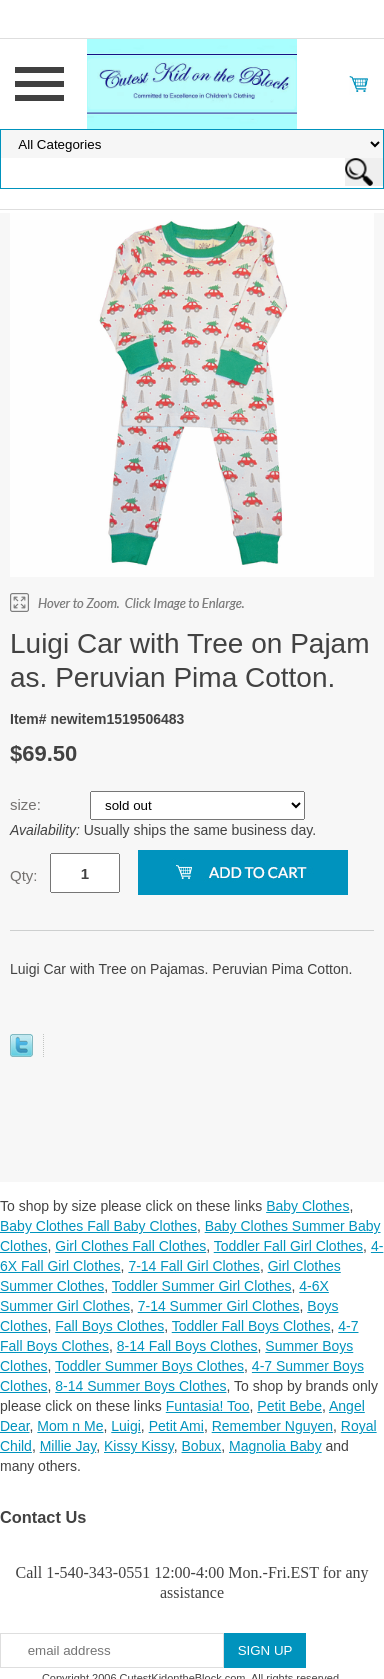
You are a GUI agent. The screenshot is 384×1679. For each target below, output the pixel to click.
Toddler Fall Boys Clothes (251, 1326)
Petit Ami (176, 1426)
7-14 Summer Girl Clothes (219, 1306)
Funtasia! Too (208, 1406)
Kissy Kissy (139, 1446)
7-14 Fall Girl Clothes (194, 1266)
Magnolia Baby (275, 1446)
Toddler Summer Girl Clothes (202, 1286)
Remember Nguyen (272, 1426)
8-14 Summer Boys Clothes (140, 1386)
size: (27, 804)
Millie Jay (68, 1446)
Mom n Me (70, 1426)
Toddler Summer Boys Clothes (149, 1366)
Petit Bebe (289, 1406)
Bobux (202, 1446)
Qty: (24, 875)
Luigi (126, 1426)
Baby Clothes (307, 1206)
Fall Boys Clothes (109, 1326)
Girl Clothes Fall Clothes (130, 1246)
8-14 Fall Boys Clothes (187, 1346)
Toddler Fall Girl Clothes (288, 1246)
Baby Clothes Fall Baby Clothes (98, 1226)
